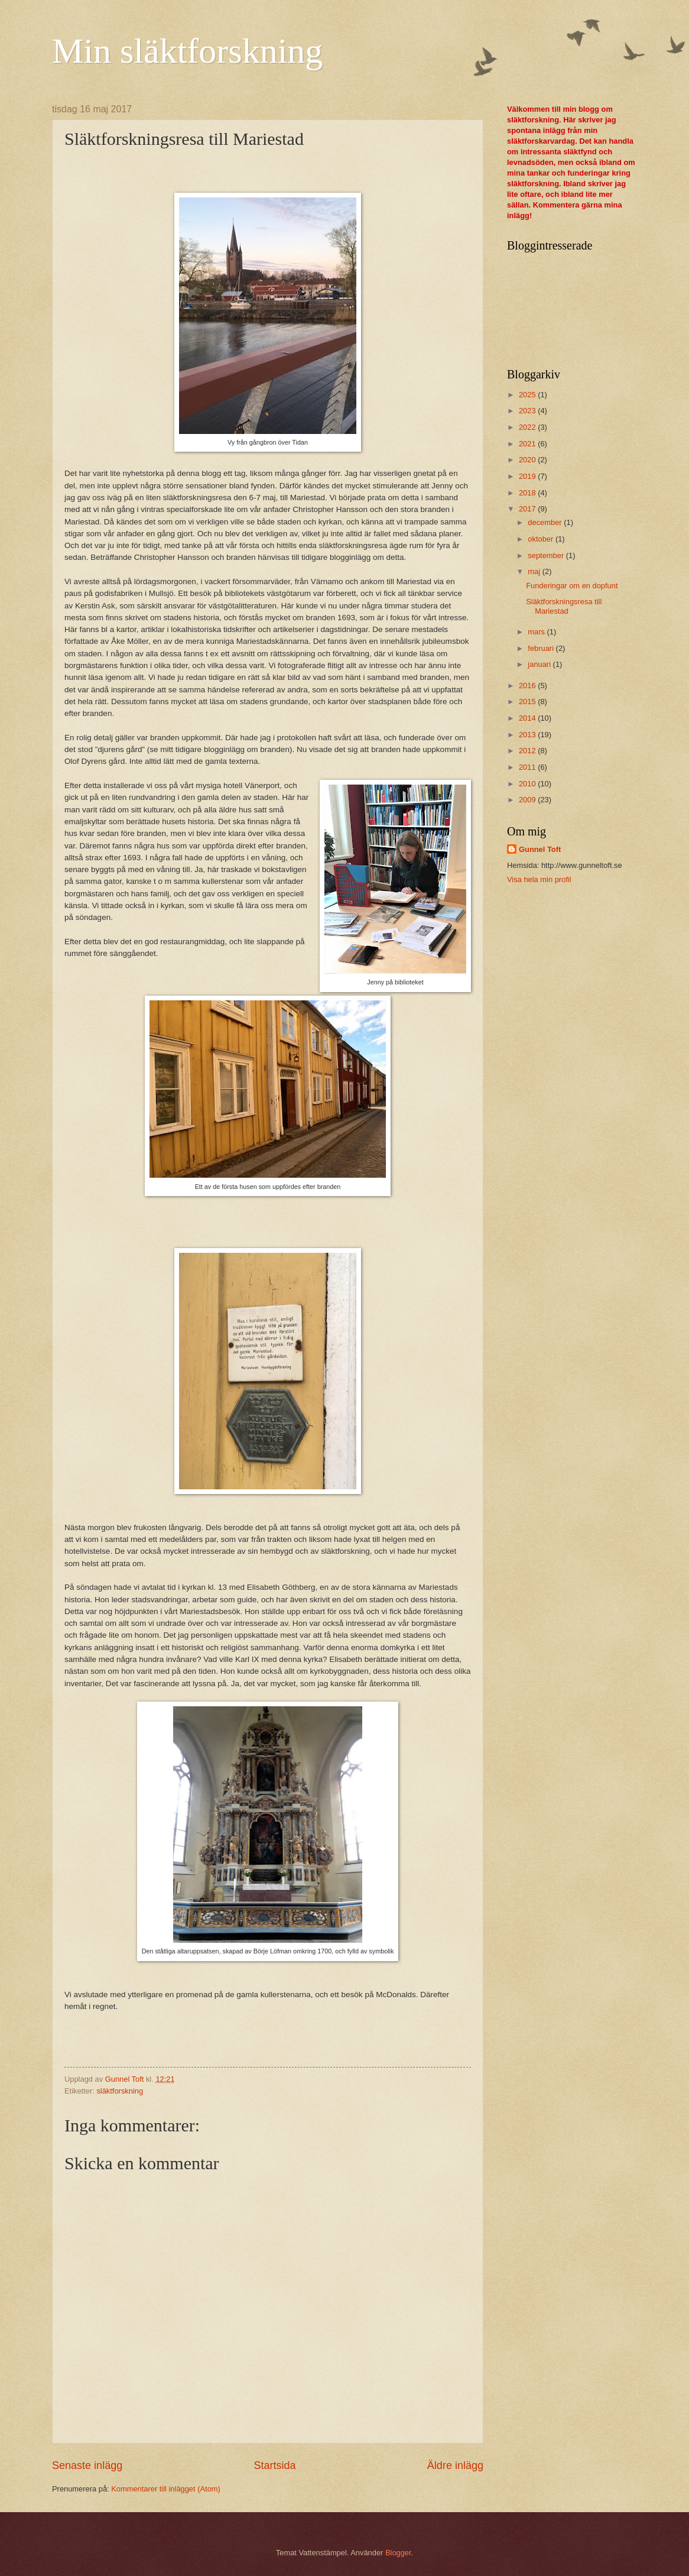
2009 (528, 799)
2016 (528, 685)
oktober (541, 538)
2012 (528, 750)
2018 (528, 492)
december (546, 522)
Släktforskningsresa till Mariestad (564, 606)
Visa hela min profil (539, 879)
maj (535, 571)
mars (537, 631)
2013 (528, 734)
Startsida (274, 2465)
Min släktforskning (187, 50)
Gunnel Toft (540, 849)
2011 (528, 767)
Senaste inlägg (87, 2465)
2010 (528, 783)
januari (540, 664)
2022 (528, 427)
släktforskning (119, 2090)
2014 (528, 718)
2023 (528, 410)
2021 (528, 443)
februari (541, 648)
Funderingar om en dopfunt (572, 585)
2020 (528, 459)
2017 (528, 508)
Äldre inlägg (455, 2465)
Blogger (398, 2552)
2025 (528, 394)
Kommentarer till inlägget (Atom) (165, 2488)
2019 (528, 476)
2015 (528, 701)
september (547, 555)
